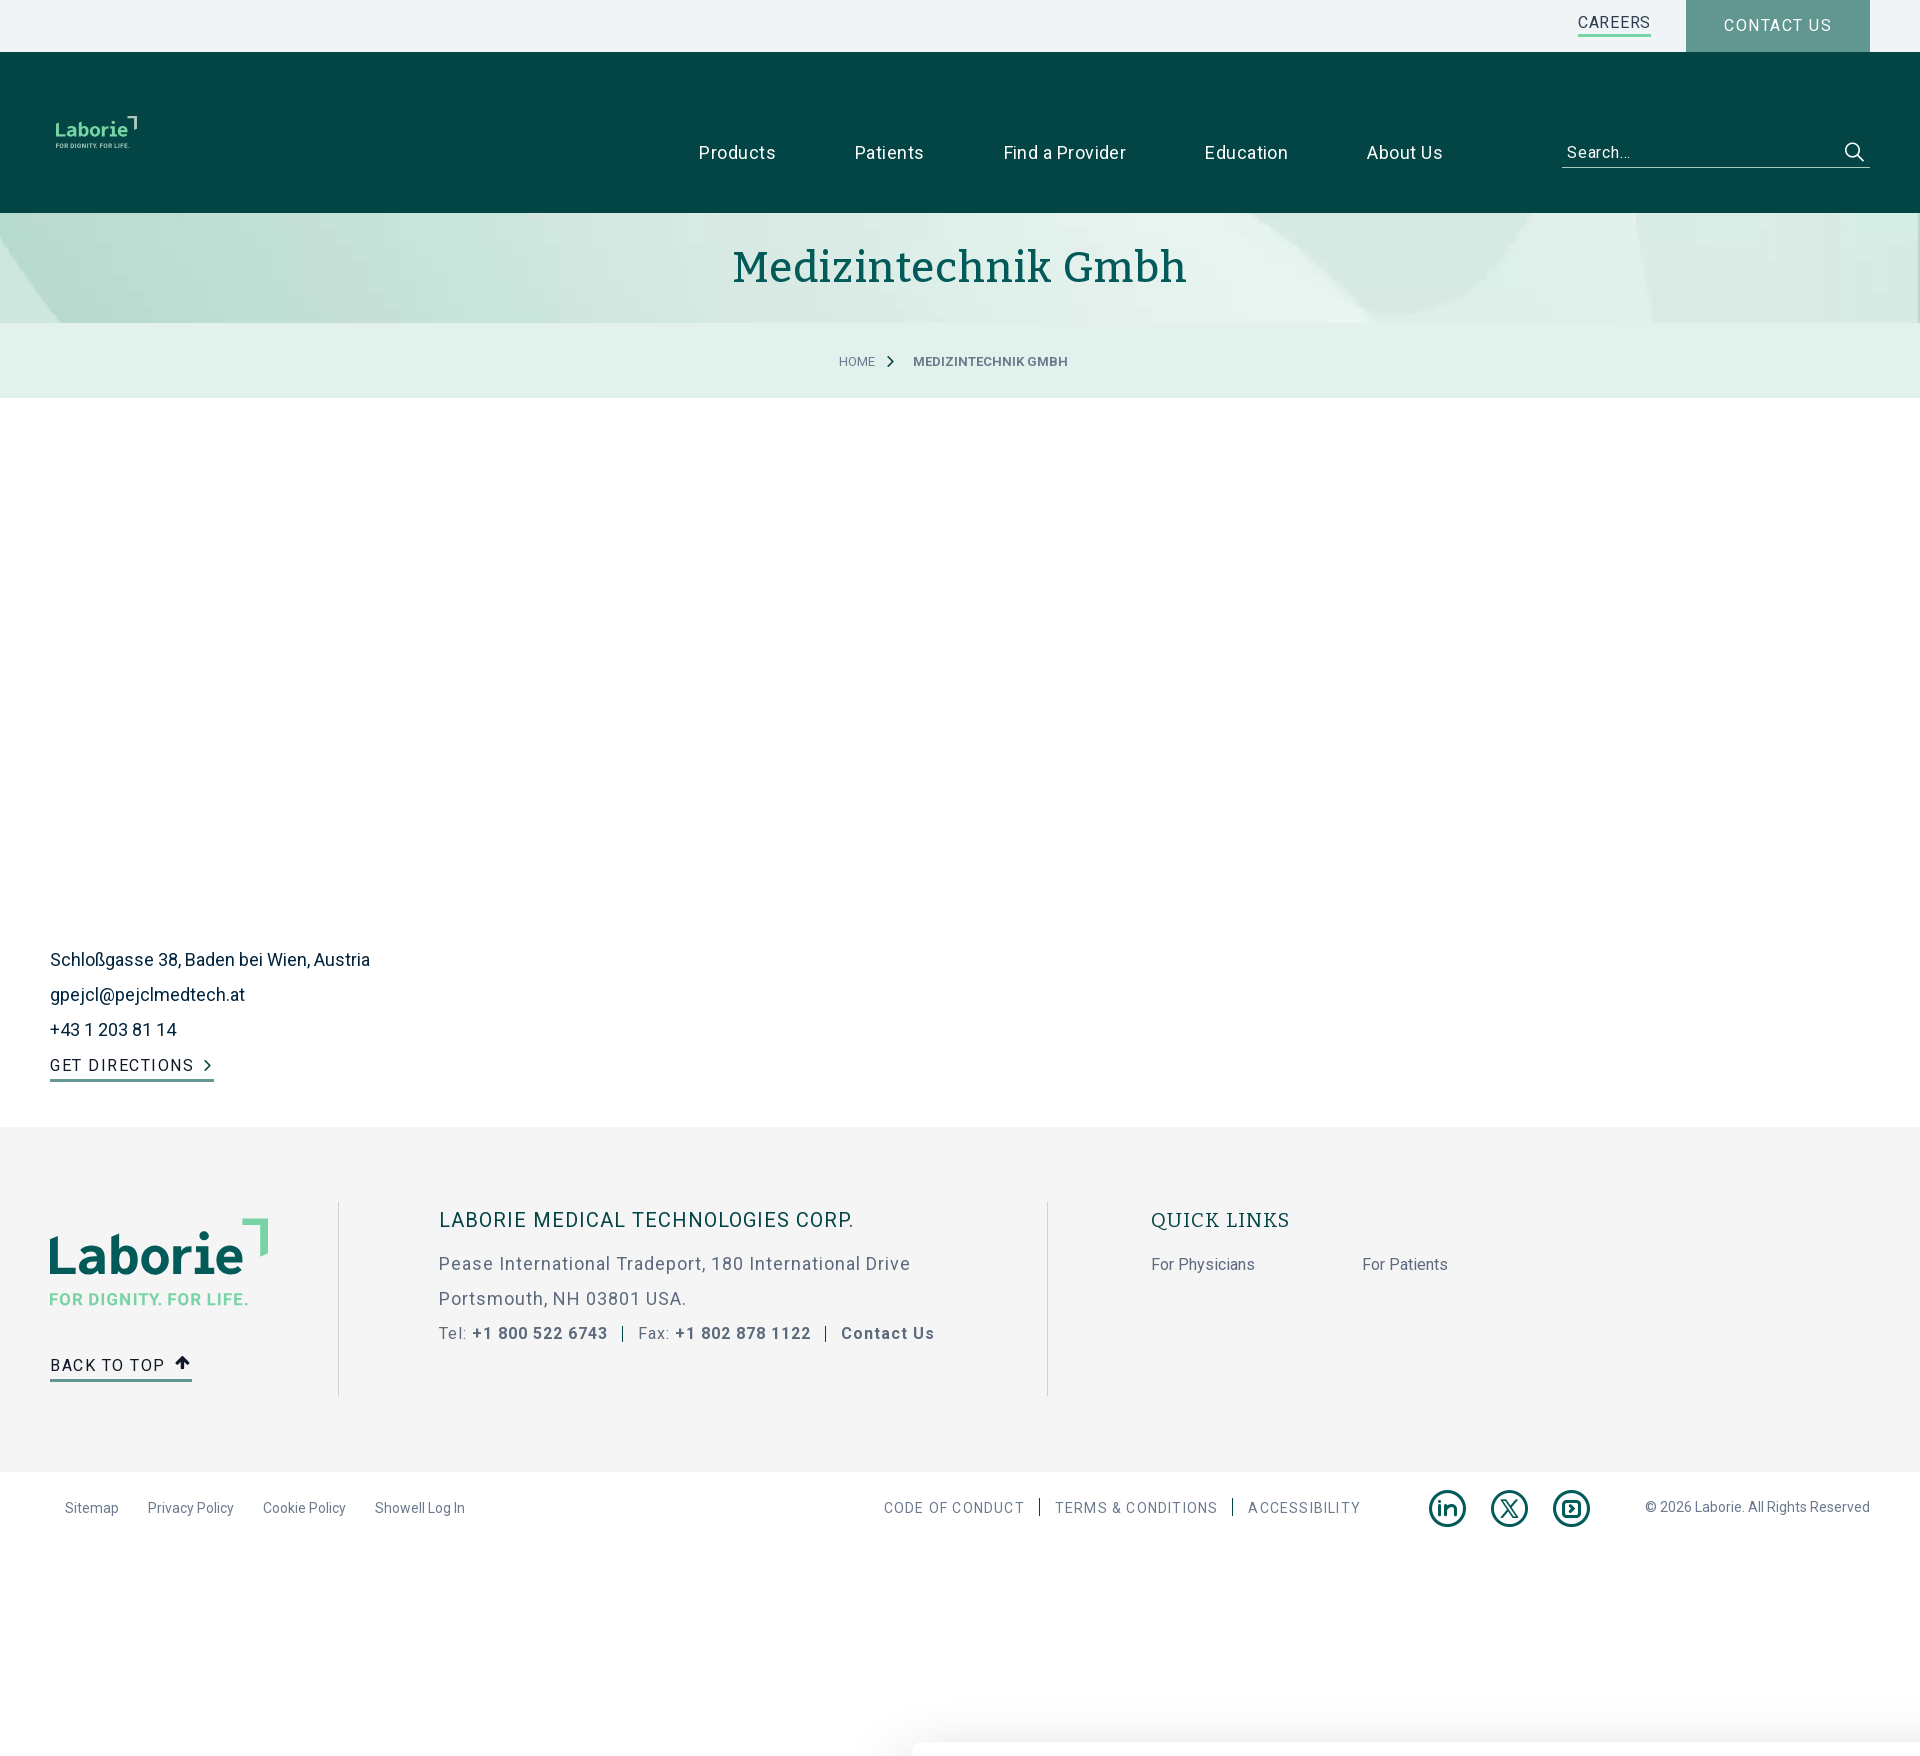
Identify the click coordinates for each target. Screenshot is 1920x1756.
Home (857, 306)
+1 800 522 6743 (540, 1278)
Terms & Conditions (1137, 1453)
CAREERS (1614, 22)
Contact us (1778, 25)
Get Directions (122, 1009)
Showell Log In (420, 1453)
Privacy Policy (191, 1453)
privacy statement (683, 1706)
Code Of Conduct (954, 1453)
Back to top (121, 1311)
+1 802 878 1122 (743, 1278)
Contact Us (888, 1278)
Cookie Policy (304, 1453)
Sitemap (92, 1453)
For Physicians (1203, 1209)
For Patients (1405, 1209)
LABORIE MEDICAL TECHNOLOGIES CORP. (646, 1165)
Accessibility (1304, 1453)
